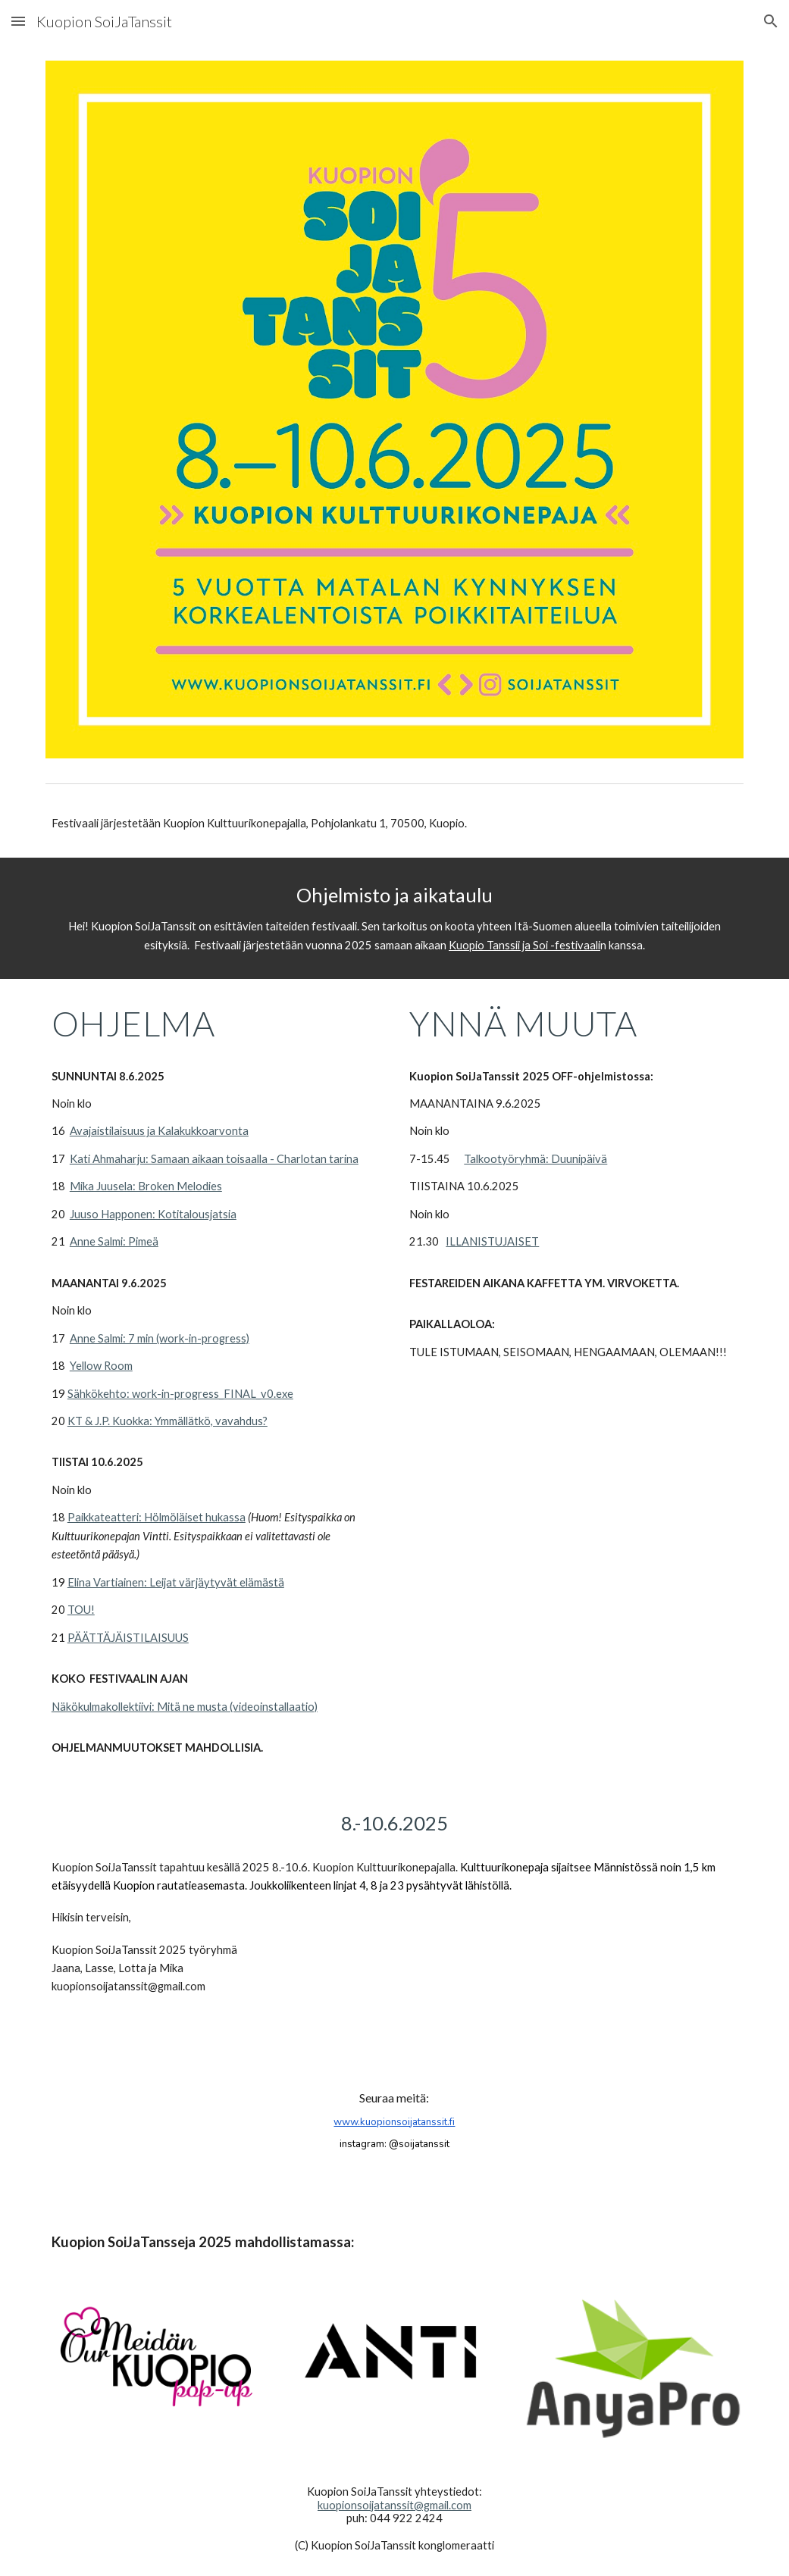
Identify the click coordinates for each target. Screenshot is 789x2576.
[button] (18, 21)
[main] (394, 823)
